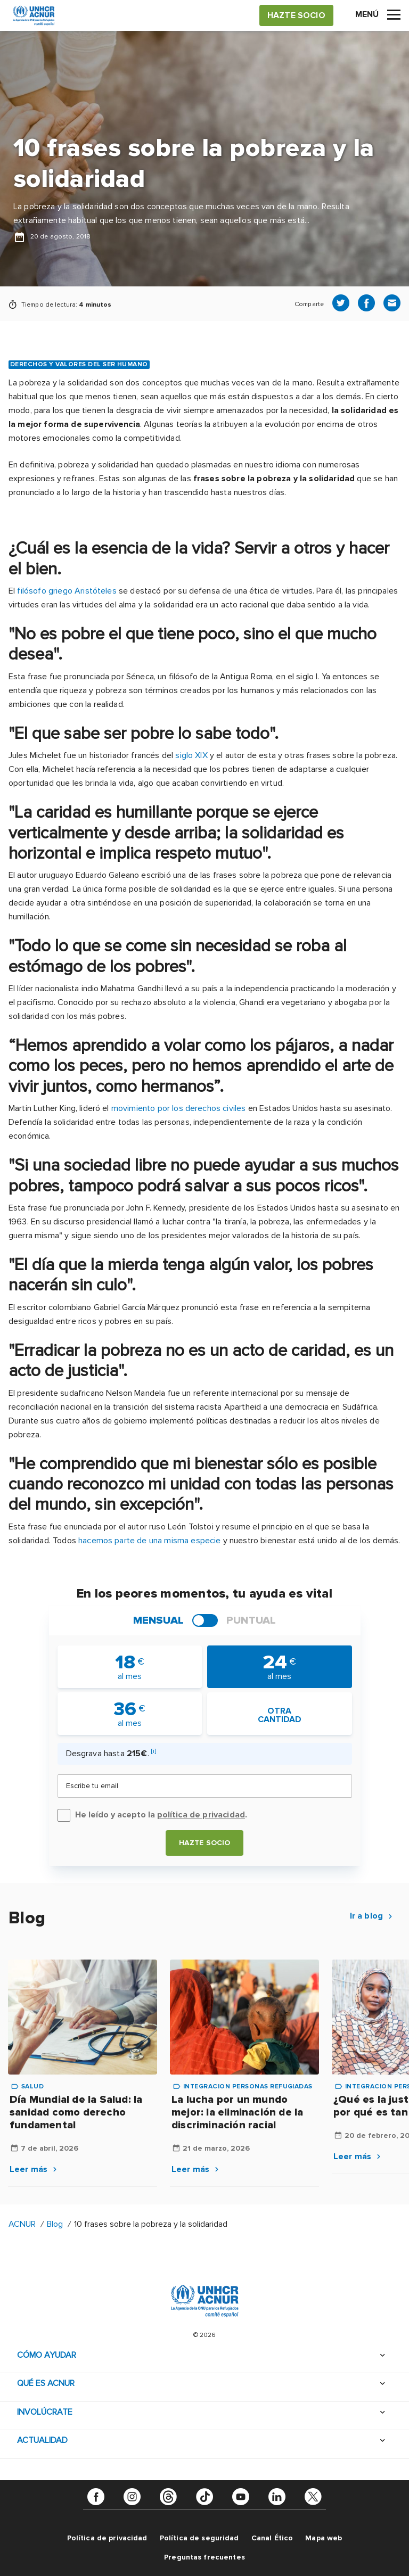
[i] (153, 1751)
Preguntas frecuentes (204, 2557)
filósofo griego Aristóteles (66, 591)
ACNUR (22, 2224)
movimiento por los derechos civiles (178, 1108)
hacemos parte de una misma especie (149, 1540)
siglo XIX (191, 755)
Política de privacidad (107, 2537)
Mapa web (323, 2537)
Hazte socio (205, 1842)
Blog (55, 2224)
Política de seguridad (199, 2537)
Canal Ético (272, 2537)
